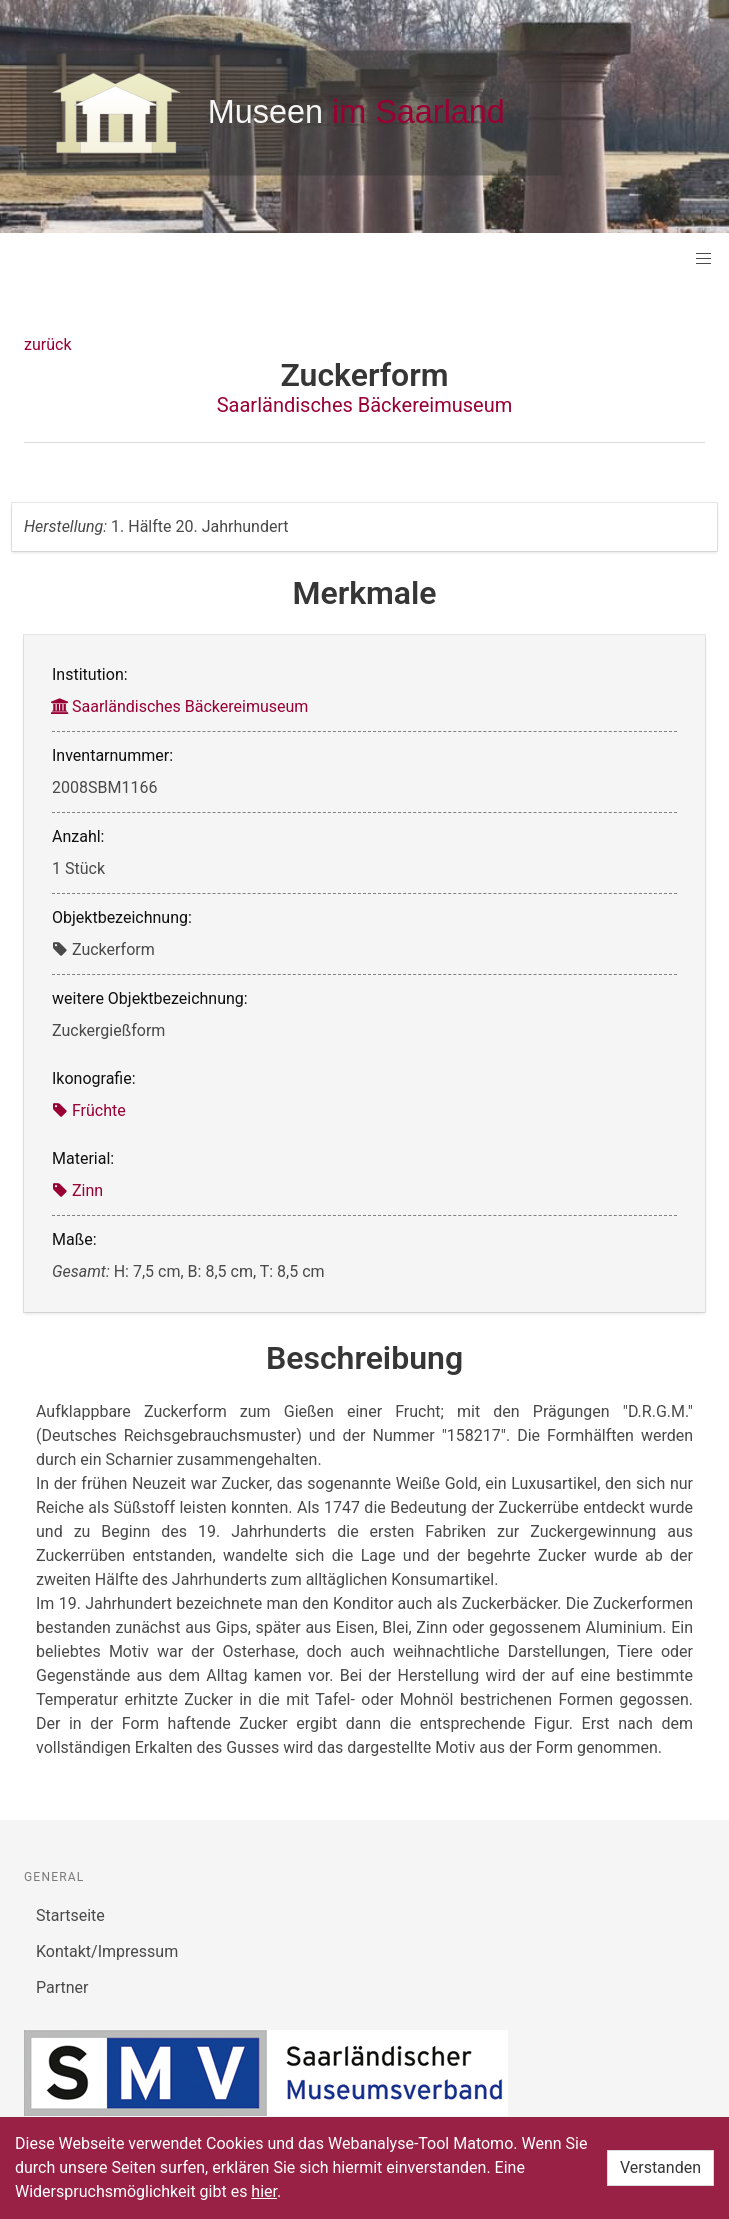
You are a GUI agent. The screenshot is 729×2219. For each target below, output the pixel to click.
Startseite (70, 1915)
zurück (47, 344)
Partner (62, 1987)
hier (264, 2191)
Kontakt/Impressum (107, 1951)
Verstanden (660, 2167)
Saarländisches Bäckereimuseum (365, 405)
